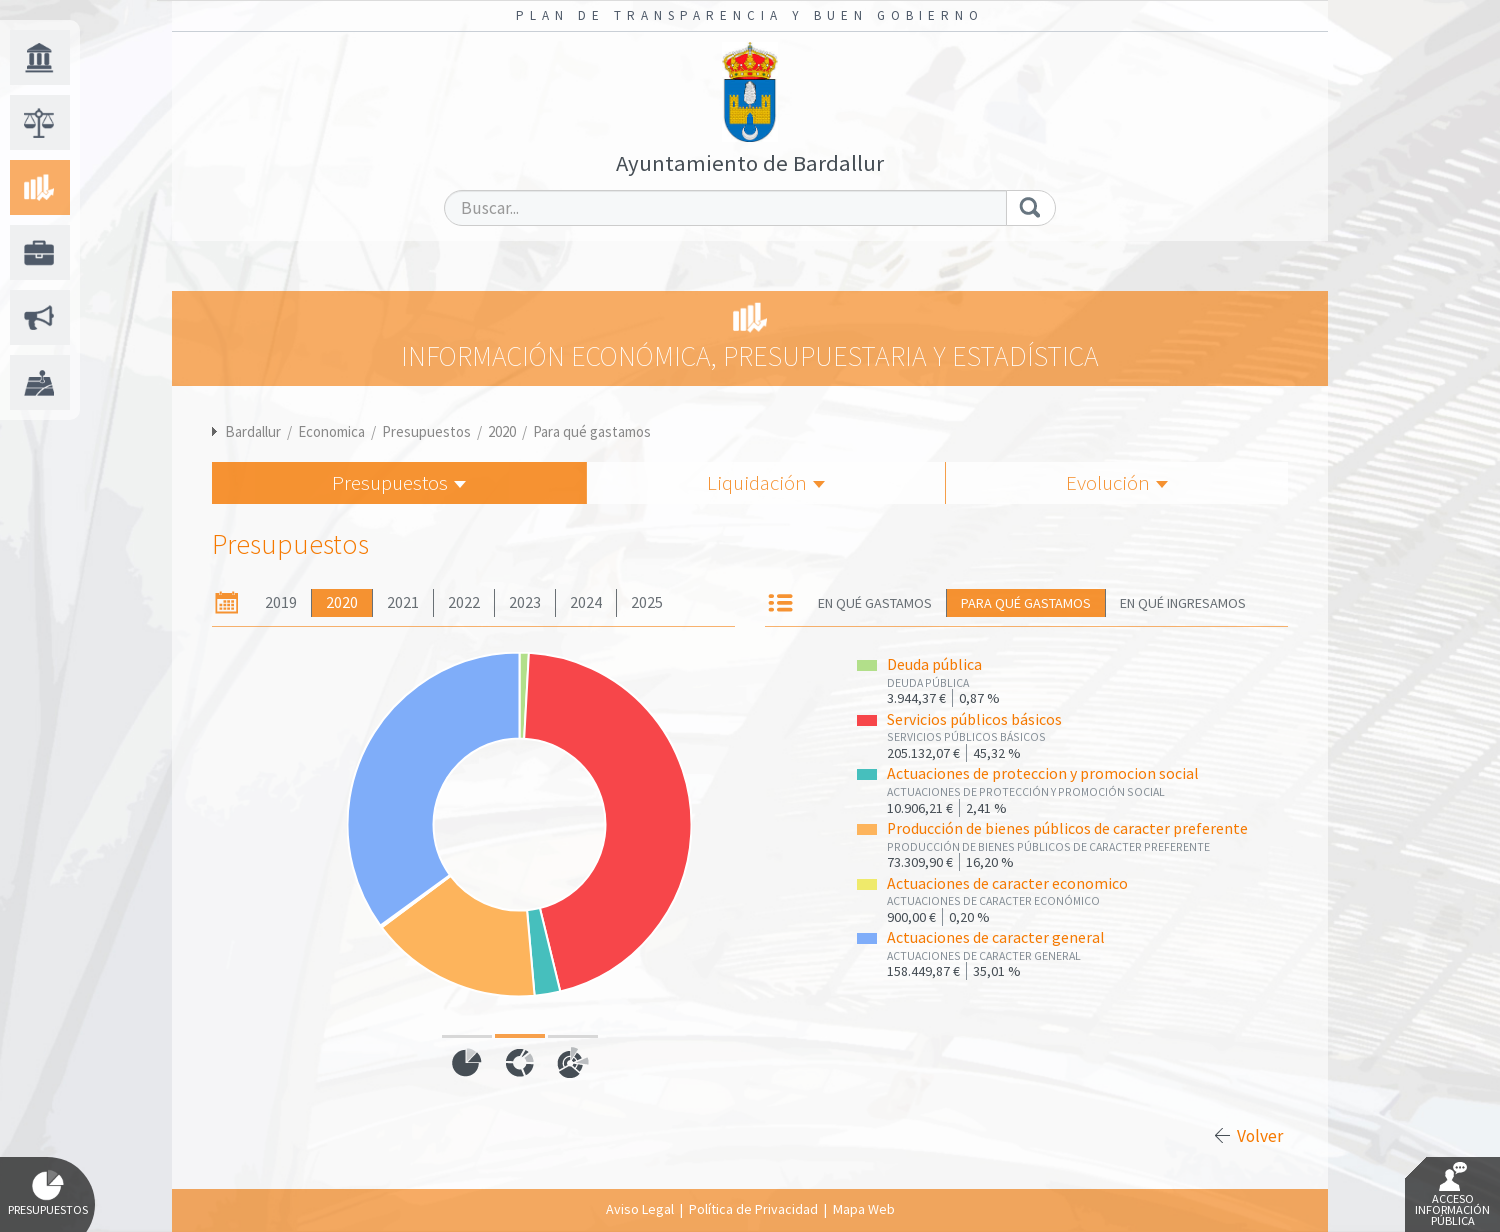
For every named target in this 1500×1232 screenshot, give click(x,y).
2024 (586, 602)
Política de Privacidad (753, 1209)
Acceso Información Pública (1452, 1195)
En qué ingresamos (1183, 603)
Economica (331, 431)
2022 (464, 602)
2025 (647, 602)
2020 (502, 431)
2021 (403, 602)
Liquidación (766, 482)
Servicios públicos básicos (974, 719)
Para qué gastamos (592, 431)
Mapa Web (864, 1209)
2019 (281, 602)
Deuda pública (934, 664)
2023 (525, 602)
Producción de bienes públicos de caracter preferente (1067, 828)
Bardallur (253, 431)
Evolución (1117, 482)
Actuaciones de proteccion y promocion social (1043, 773)
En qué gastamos (875, 603)
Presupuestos (426, 431)
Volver (1260, 1136)
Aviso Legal (640, 1209)
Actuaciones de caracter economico (1007, 883)
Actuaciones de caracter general (996, 937)
